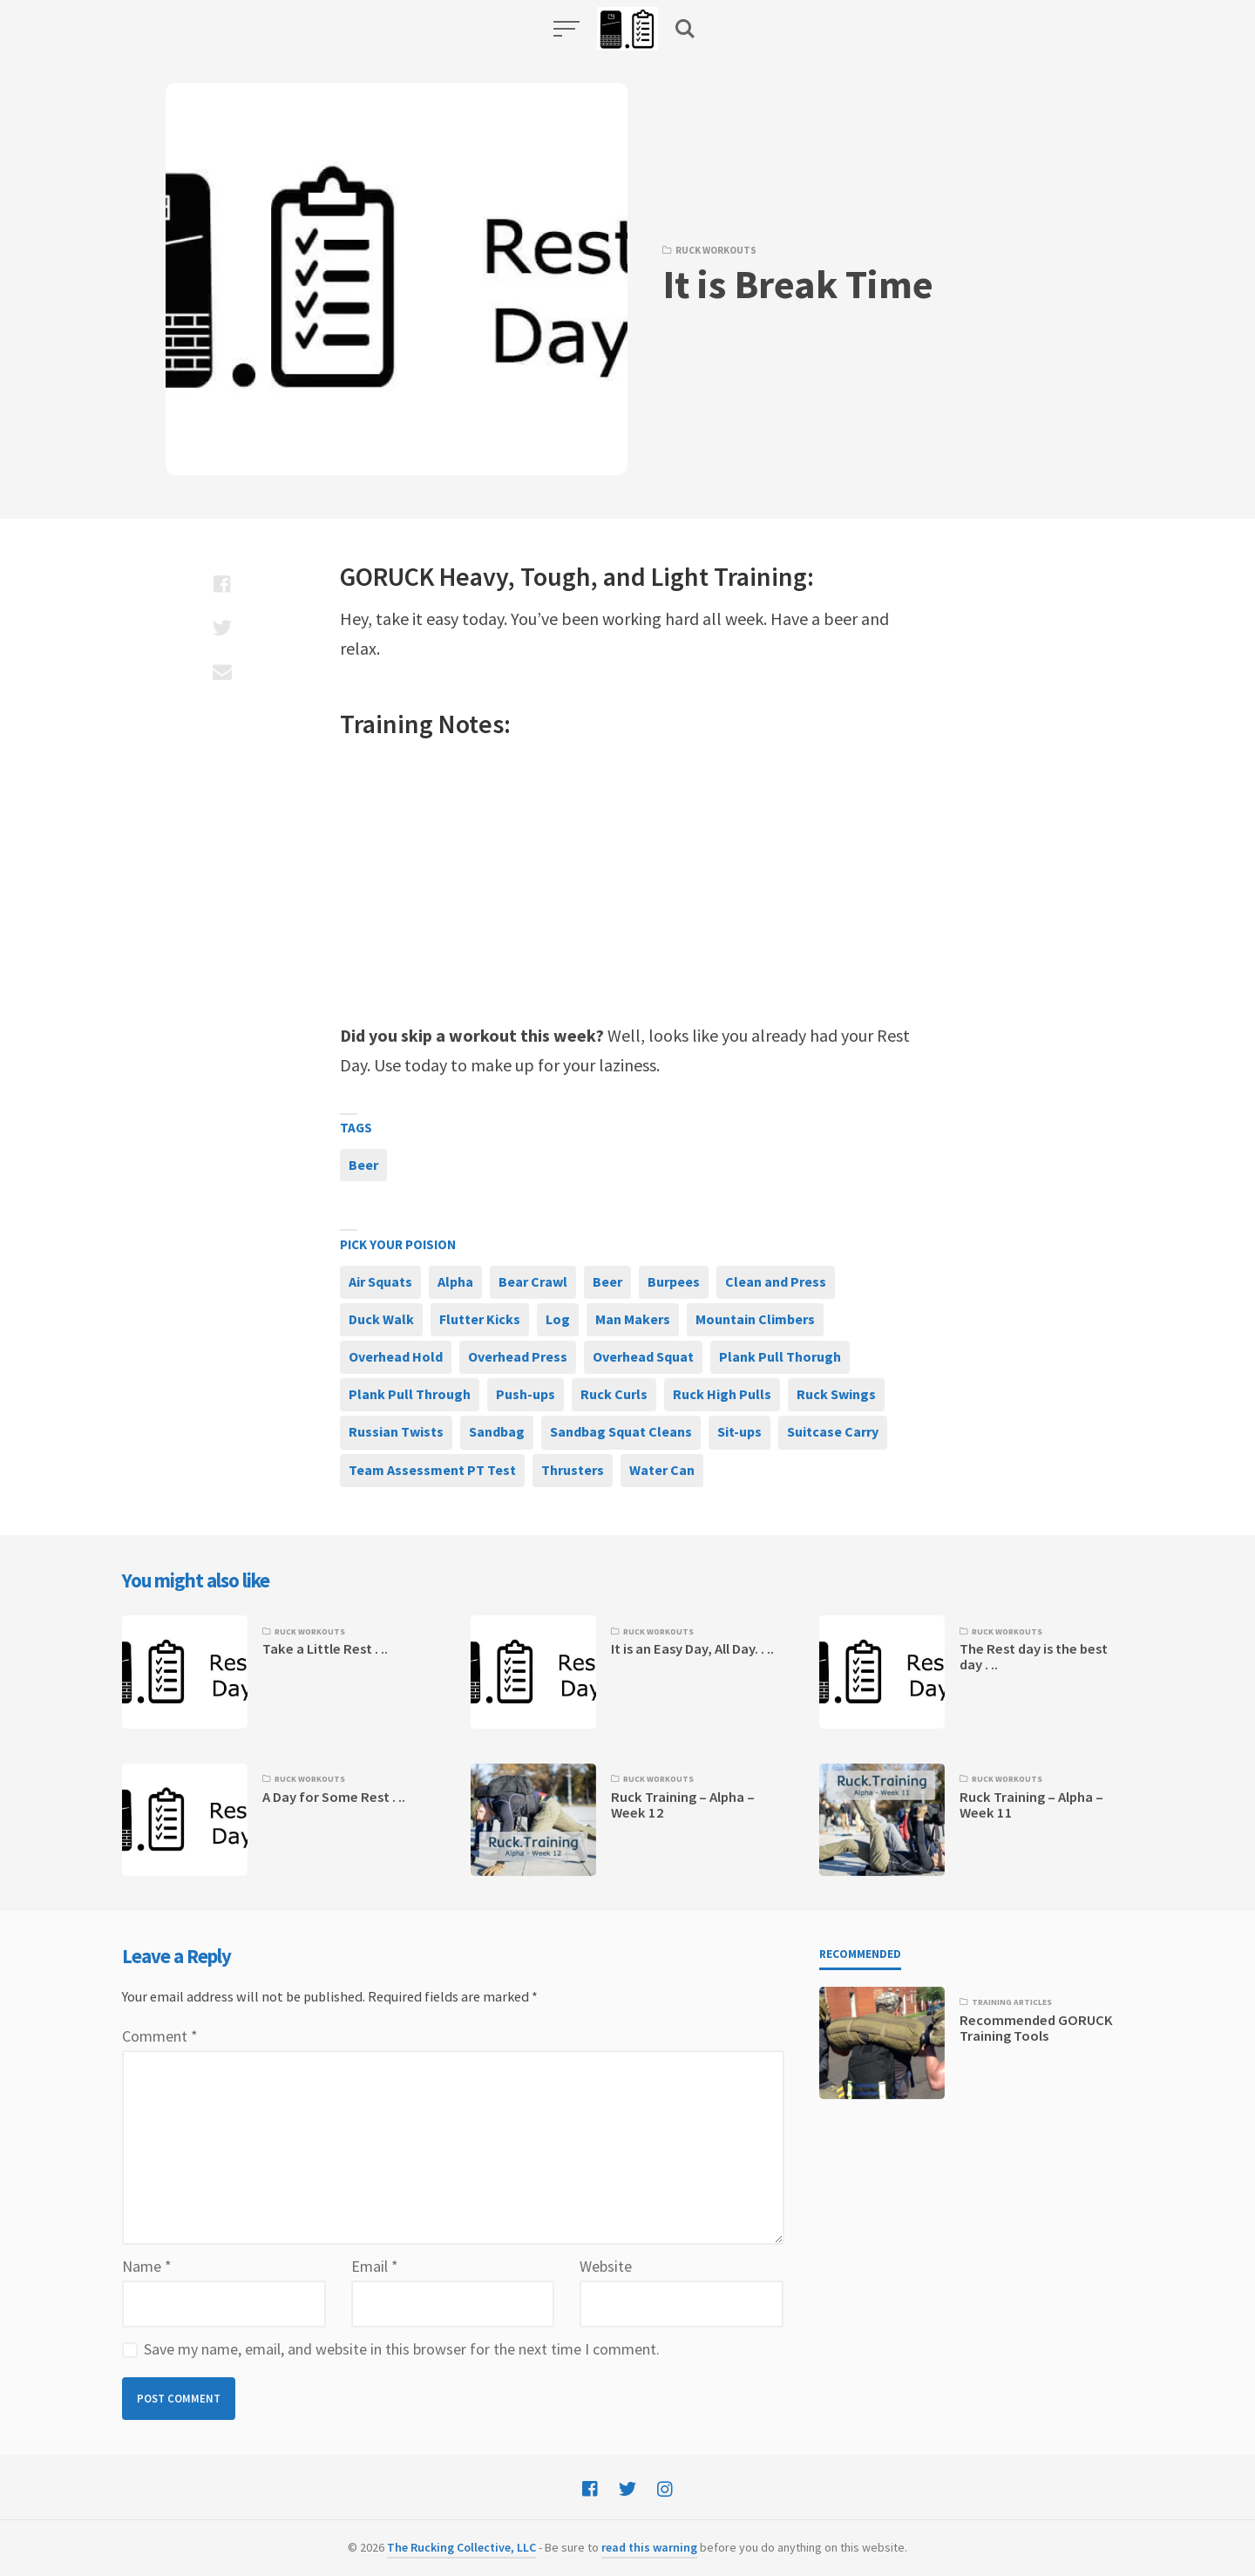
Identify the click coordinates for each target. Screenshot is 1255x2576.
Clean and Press (775, 1281)
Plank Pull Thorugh (780, 1356)
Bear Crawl (533, 1281)
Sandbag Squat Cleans (621, 1431)
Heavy (473, 576)
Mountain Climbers (755, 1319)
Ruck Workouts (715, 250)
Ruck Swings (836, 1394)
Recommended (860, 1954)
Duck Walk (381, 1319)
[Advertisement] (627, 881)
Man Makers (632, 1319)
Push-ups (525, 1394)
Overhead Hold (396, 1356)
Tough (555, 576)
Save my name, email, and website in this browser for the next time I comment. (402, 2349)
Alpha (455, 1281)
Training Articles (1012, 2002)
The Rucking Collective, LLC (461, 2547)
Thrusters (572, 1469)
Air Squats (380, 1281)
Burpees (674, 1281)
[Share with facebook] (222, 584)
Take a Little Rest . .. (325, 1649)
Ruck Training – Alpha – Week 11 (1031, 1805)
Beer (363, 1164)
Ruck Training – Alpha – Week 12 (683, 1805)
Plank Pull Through (410, 1394)
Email (374, 2266)
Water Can (662, 1469)
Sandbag (497, 1431)
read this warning (649, 2547)
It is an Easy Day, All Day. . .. (692, 1649)
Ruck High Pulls (722, 1394)
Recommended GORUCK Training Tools (1036, 2028)
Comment (160, 2036)
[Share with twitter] (222, 627)
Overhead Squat (643, 1356)
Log (558, 1319)
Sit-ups (739, 1431)
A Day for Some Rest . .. (333, 1797)
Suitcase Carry (832, 1431)
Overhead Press (517, 1356)
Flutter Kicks (479, 1319)
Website (606, 2266)
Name (147, 2266)
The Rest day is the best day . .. (1034, 1657)
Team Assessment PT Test (432, 1469)
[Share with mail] (222, 671)
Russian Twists (396, 1431)
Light (680, 576)
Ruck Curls (614, 1394)
